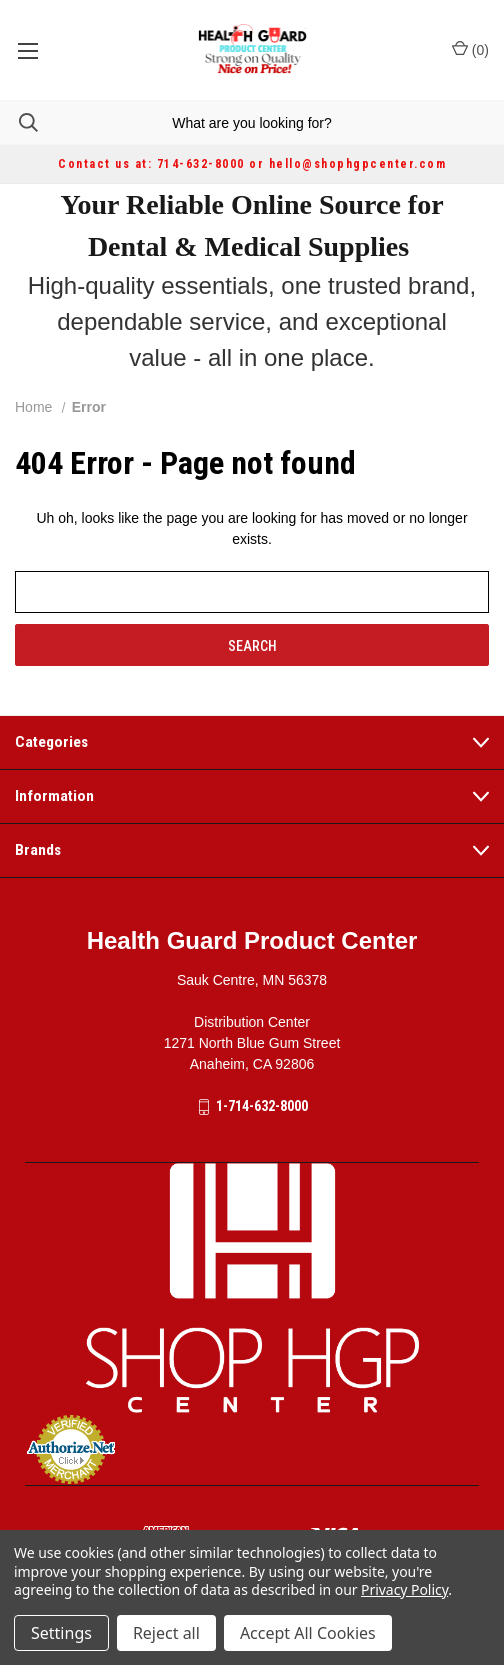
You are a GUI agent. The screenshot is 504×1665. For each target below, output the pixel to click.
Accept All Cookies (308, 1633)
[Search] (19, 122)
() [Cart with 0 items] (470, 49)
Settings (61, 1633)
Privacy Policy (404, 1589)
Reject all (166, 1633)
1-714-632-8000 (262, 1106)
